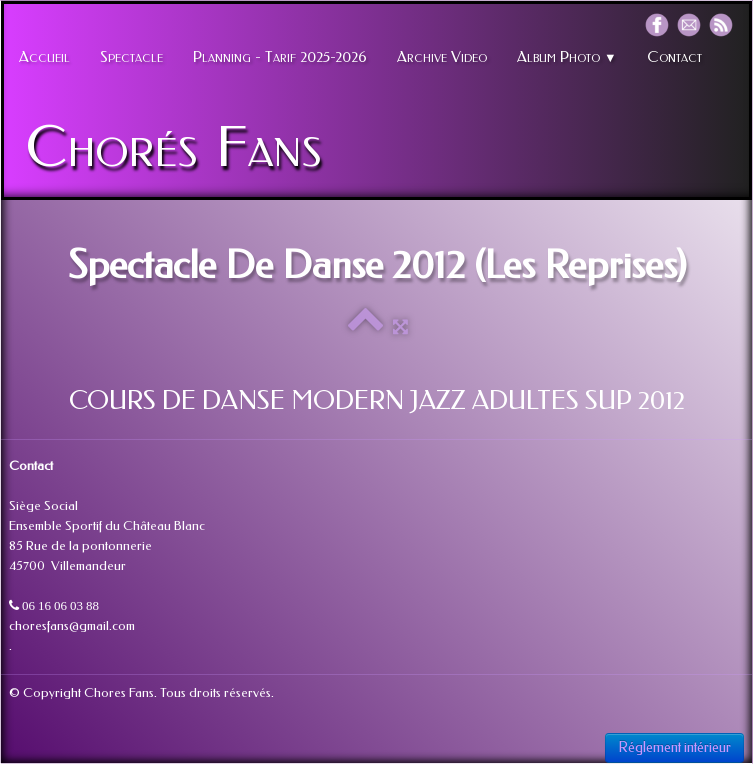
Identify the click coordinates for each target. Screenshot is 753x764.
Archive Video (442, 57)
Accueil (44, 57)
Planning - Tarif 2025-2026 (280, 57)
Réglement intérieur (674, 747)
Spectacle (131, 57)
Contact (674, 57)
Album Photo (567, 57)
